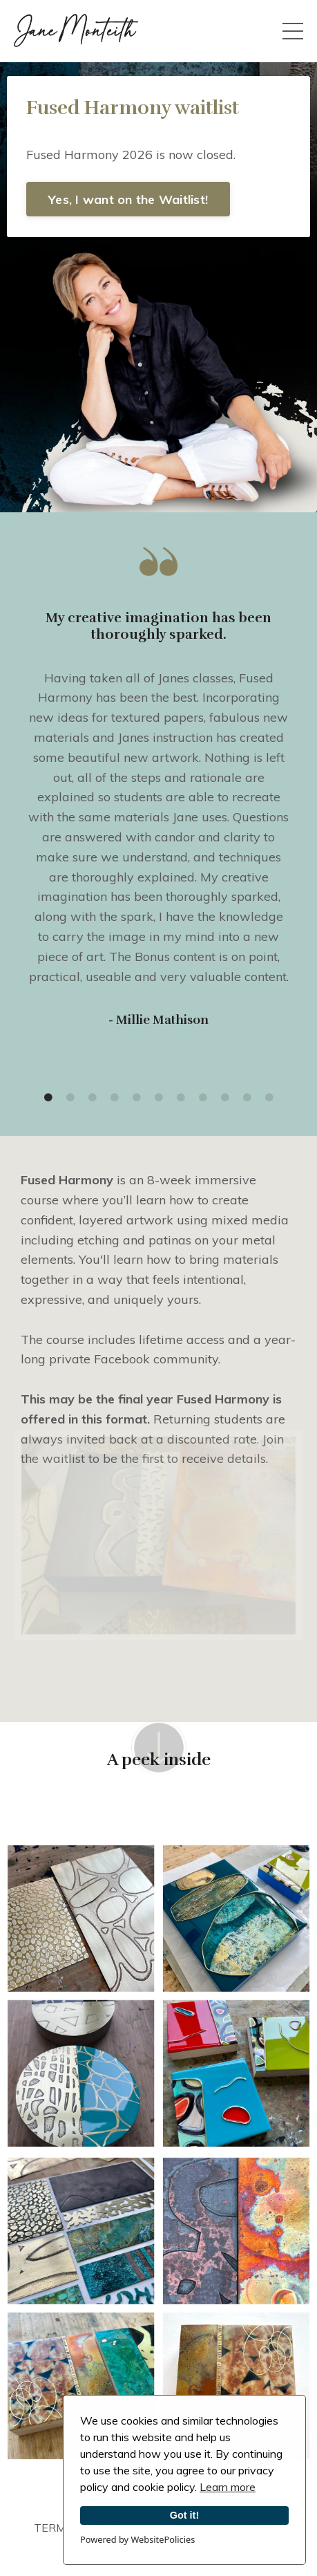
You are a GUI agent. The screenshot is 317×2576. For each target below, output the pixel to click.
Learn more (228, 2487)
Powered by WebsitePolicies (137, 2539)
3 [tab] (92, 1098)
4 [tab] (115, 1098)
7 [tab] (181, 1098)
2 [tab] (70, 1098)
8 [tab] (203, 1098)
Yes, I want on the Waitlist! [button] (128, 199)
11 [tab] (269, 1098)
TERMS (53, 2528)
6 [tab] (159, 1098)
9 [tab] (225, 1098)
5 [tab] (137, 1098)
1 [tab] (48, 1098)
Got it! (184, 2515)
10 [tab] (247, 1098)
